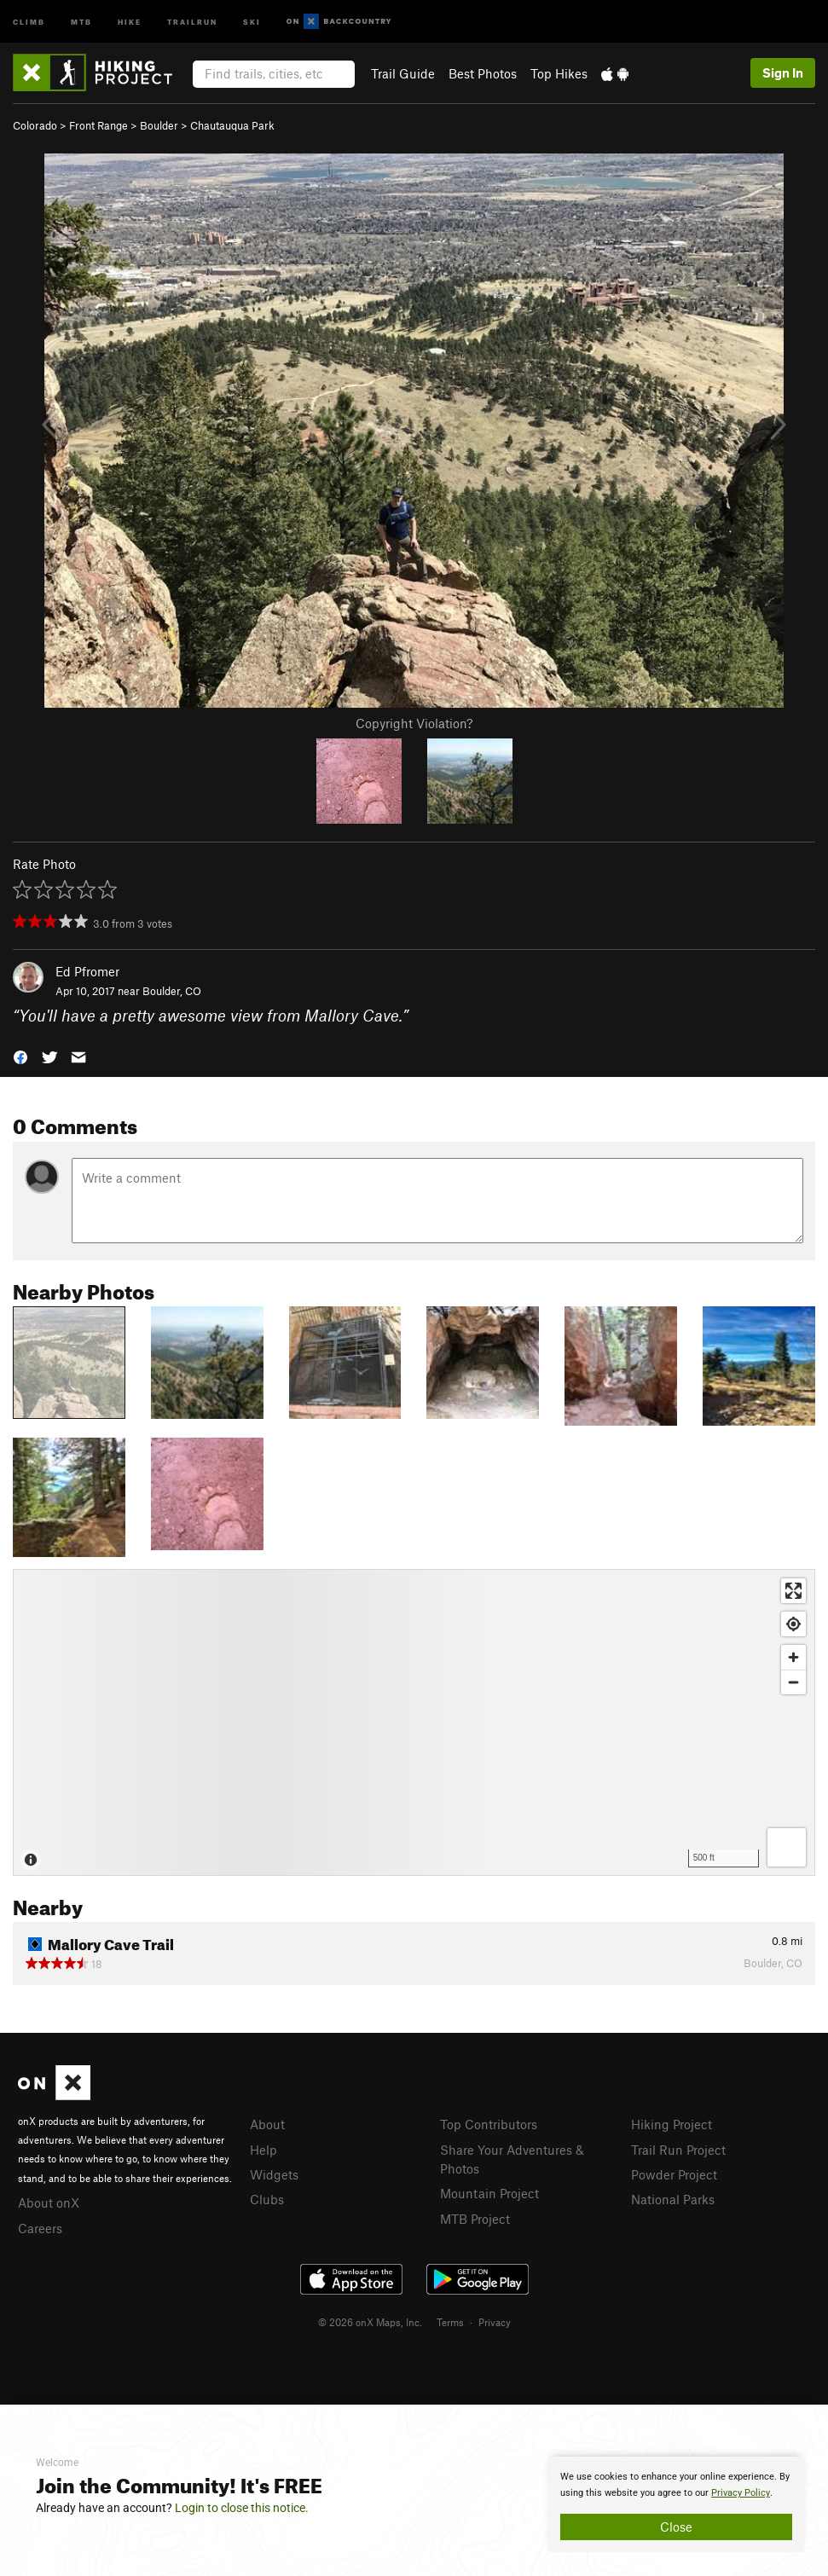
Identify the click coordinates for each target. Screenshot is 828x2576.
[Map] (414, 1722)
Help (263, 2149)
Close (676, 2526)
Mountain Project (489, 2193)
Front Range (98, 125)
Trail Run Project (678, 2149)
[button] (20, 1055)
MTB (81, 20)
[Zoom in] (793, 1657)
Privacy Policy (740, 2492)
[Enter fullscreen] (793, 1590)
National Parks (673, 2199)
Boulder (159, 125)
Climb (29, 20)
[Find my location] (793, 1624)
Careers (40, 2228)
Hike (130, 20)
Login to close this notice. (242, 2508)
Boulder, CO (171, 991)
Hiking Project (671, 2124)
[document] (676, 2504)
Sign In (782, 72)
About (267, 2124)
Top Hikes (559, 73)
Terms (450, 2322)
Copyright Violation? (414, 723)
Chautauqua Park (232, 125)
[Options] (786, 1847)
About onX (48, 2202)
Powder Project (674, 2174)
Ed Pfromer (87, 971)
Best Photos (483, 73)
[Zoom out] (793, 1682)
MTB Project (475, 2218)
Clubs (267, 2199)
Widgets (274, 2174)
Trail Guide (403, 73)
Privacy (494, 2322)
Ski (252, 20)
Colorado (35, 125)
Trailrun (192, 20)
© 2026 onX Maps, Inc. (370, 2322)
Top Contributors (488, 2124)
